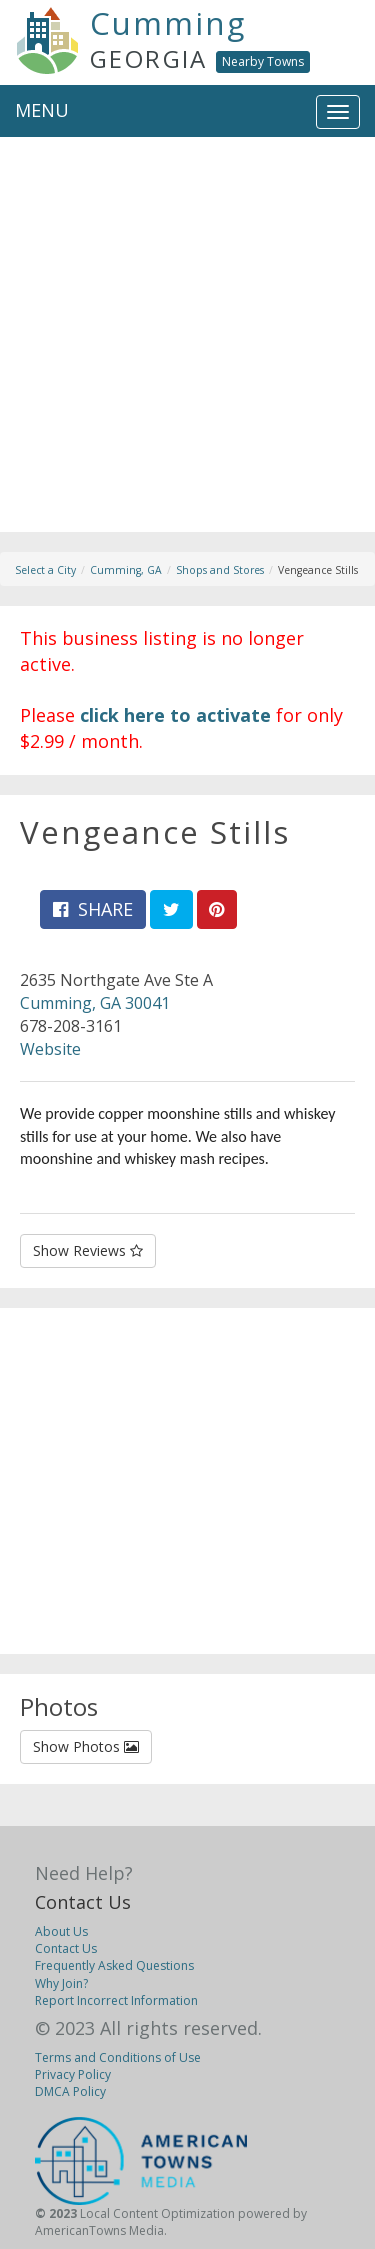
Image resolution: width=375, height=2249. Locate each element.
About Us (61, 1931)
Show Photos (86, 1746)
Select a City (45, 570)
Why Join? (61, 1983)
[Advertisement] (187, 344)
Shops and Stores (220, 570)
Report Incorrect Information (116, 2000)
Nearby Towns (263, 61)
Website (50, 1049)
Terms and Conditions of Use (118, 2057)
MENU (42, 110)
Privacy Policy (73, 2074)
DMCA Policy (70, 2091)
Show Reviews (88, 1250)
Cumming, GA (126, 570)
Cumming (168, 23)
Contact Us (83, 1902)
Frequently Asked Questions (114, 1965)
